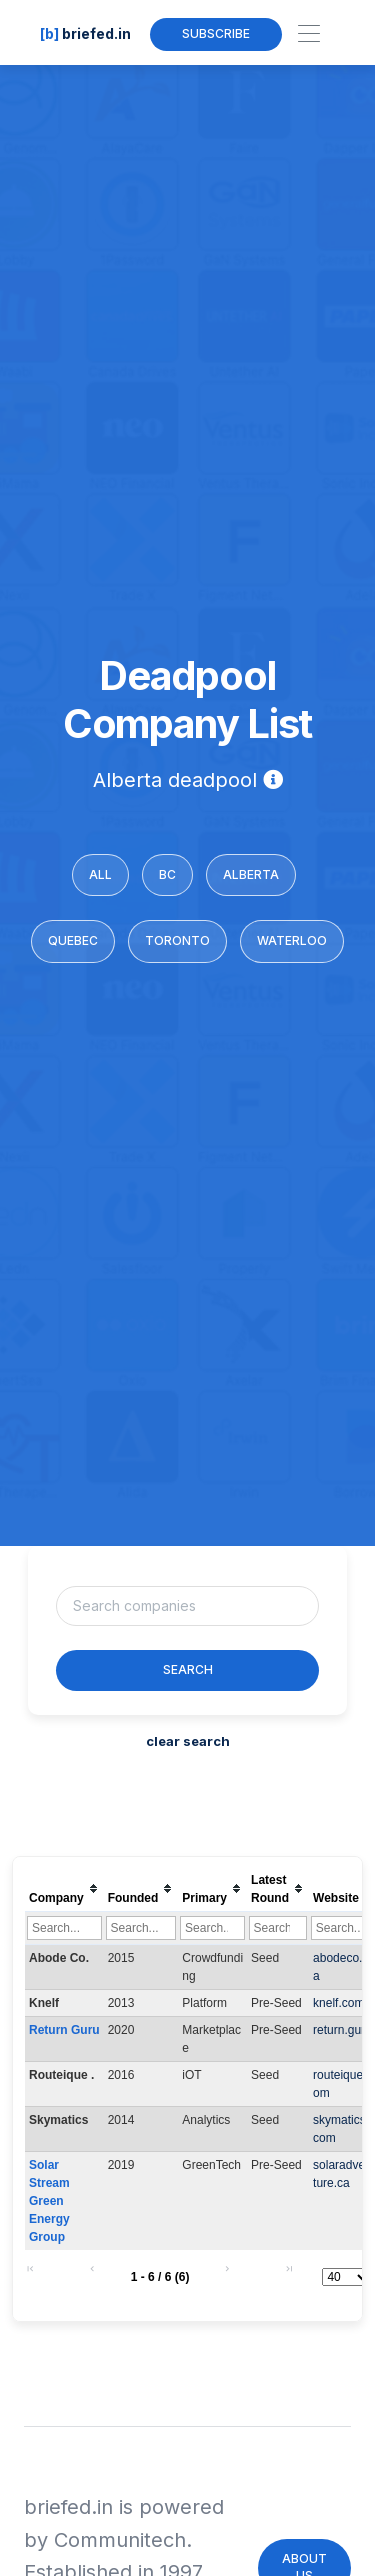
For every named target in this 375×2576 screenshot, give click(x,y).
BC (167, 874)
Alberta (251, 874)
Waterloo (292, 940)
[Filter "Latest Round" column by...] (278, 1928)
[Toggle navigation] (308, 34)
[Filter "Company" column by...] (64, 1928)
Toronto (177, 940)
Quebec (73, 940)
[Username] (187, 1606)
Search (188, 1669)
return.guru (342, 2030)
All (100, 874)
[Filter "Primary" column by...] (212, 1928)
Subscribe (216, 33)
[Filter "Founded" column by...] (141, 1928)
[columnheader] (64, 1889)
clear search (188, 1741)
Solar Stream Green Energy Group (51, 2201)
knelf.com (338, 2003)
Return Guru (64, 2030)
